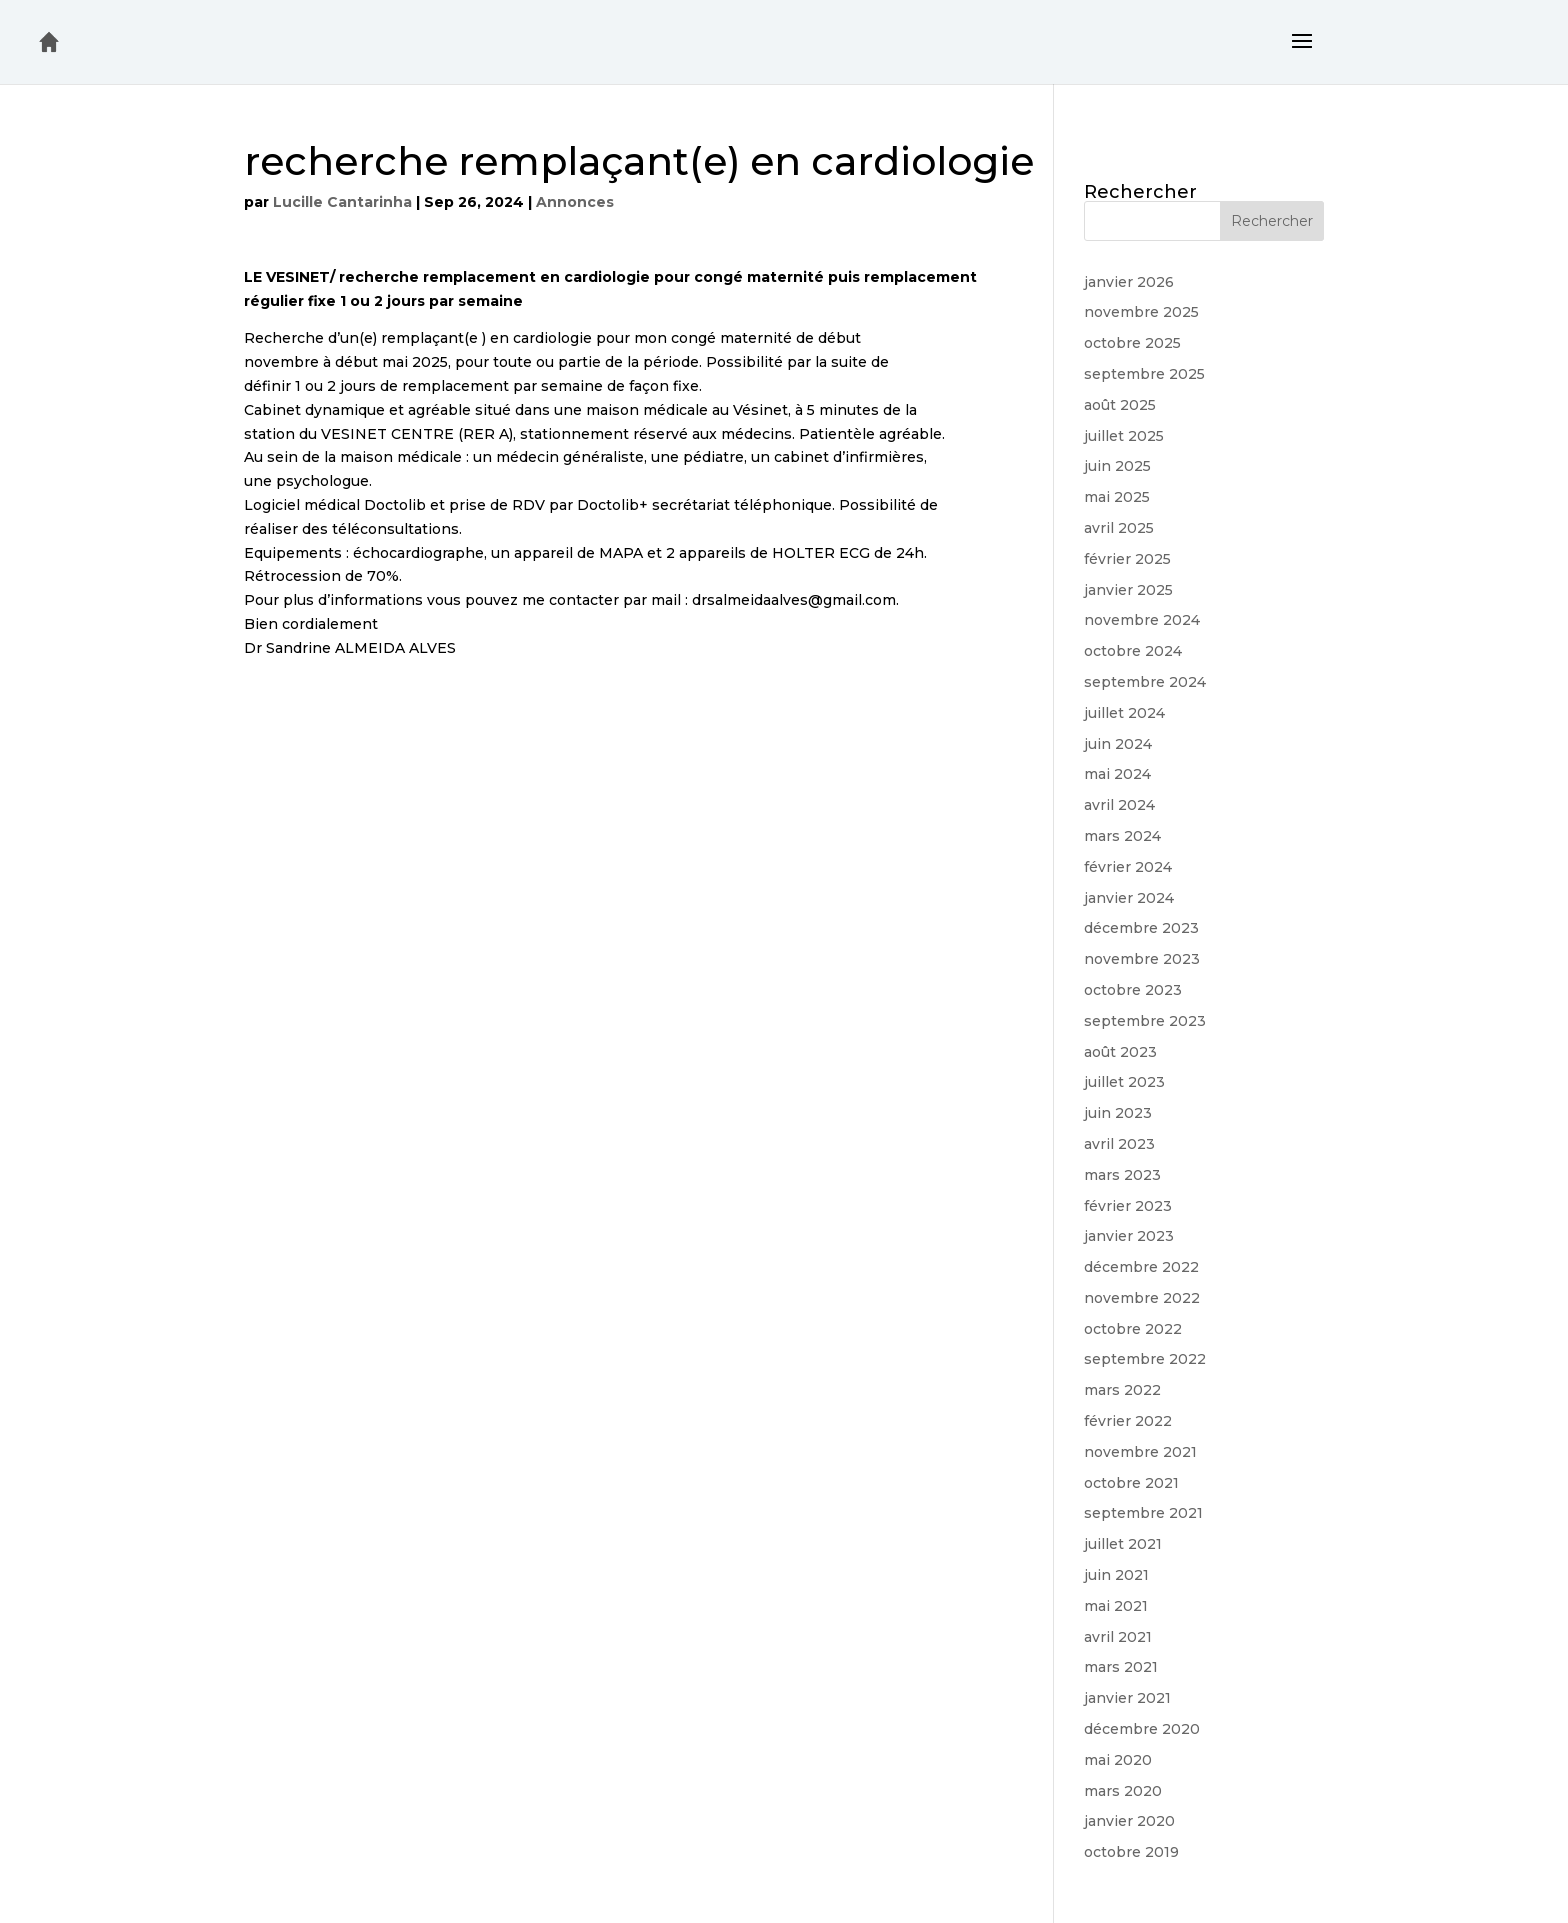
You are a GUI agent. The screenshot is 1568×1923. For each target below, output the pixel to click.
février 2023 (1128, 1206)
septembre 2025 (1144, 374)
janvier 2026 (1129, 282)
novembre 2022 (1142, 1298)
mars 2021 (1121, 1667)
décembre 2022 (1141, 1267)
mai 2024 (1117, 774)
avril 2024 (1119, 805)
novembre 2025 (1141, 312)
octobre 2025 (1132, 343)
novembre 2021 (1140, 1452)
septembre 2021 (1143, 1513)
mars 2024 (1122, 836)
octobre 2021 (1131, 1483)
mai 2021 (1116, 1606)
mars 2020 (1123, 1791)
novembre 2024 (1142, 620)
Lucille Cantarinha (342, 202)
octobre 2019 (1131, 1852)
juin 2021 (1116, 1575)
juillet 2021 (1123, 1544)
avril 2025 (1119, 528)
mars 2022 (1122, 1390)
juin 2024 (1118, 744)
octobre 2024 (1133, 651)
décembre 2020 (1142, 1729)
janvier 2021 (1127, 1698)
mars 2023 (1122, 1175)
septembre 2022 (1145, 1359)
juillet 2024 (1124, 713)
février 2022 (1128, 1421)
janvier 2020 (1129, 1821)
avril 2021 (1118, 1637)
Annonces (575, 202)
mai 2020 (1118, 1760)
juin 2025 (1117, 466)
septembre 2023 (1145, 1021)
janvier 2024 (1129, 898)
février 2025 (1127, 559)
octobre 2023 (1133, 990)
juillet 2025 (1124, 436)
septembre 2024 (1145, 682)
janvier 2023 (1129, 1236)
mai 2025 (1117, 497)
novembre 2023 (1142, 959)
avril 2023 (1119, 1144)
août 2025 (1120, 405)
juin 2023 (1118, 1113)
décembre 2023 (1141, 928)
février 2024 (1128, 867)
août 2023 (1120, 1052)
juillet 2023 (1124, 1082)
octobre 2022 (1133, 1329)
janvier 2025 (1128, 590)
